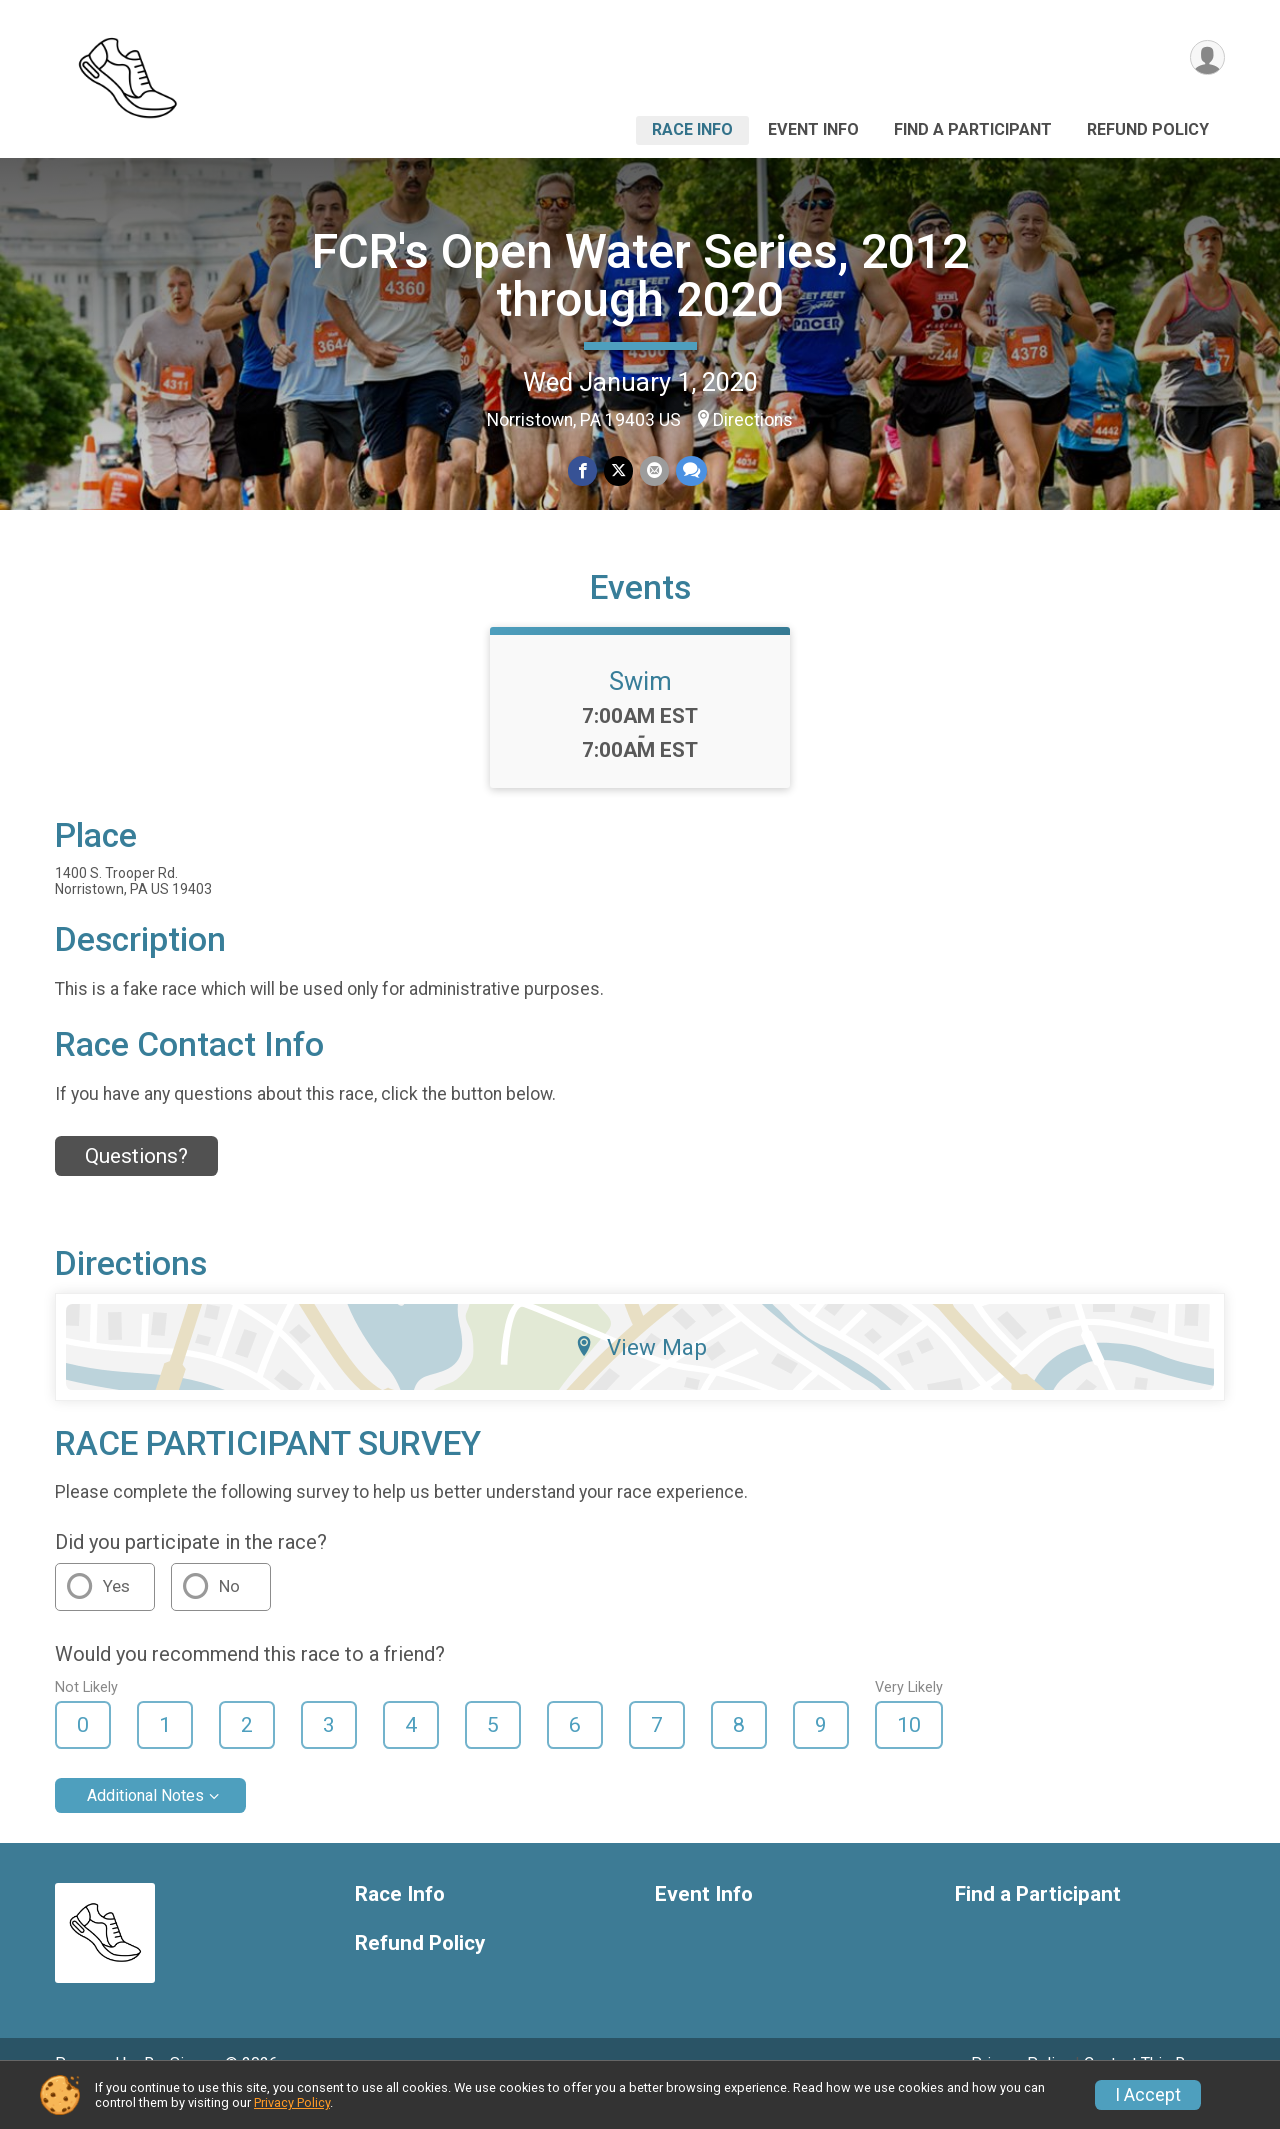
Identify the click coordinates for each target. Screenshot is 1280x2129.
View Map (640, 1375)
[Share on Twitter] (618, 471)
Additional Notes (145, 1823)
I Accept (1148, 2095)
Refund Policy (1148, 129)
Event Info (813, 129)
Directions (753, 420)
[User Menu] (1206, 58)
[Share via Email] (653, 471)
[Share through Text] (689, 471)
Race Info (692, 129)
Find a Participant (973, 129)
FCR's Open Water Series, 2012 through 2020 (640, 275)
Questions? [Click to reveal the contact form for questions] (136, 1183)
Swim (640, 709)
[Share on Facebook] (583, 471)
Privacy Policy (292, 2102)
